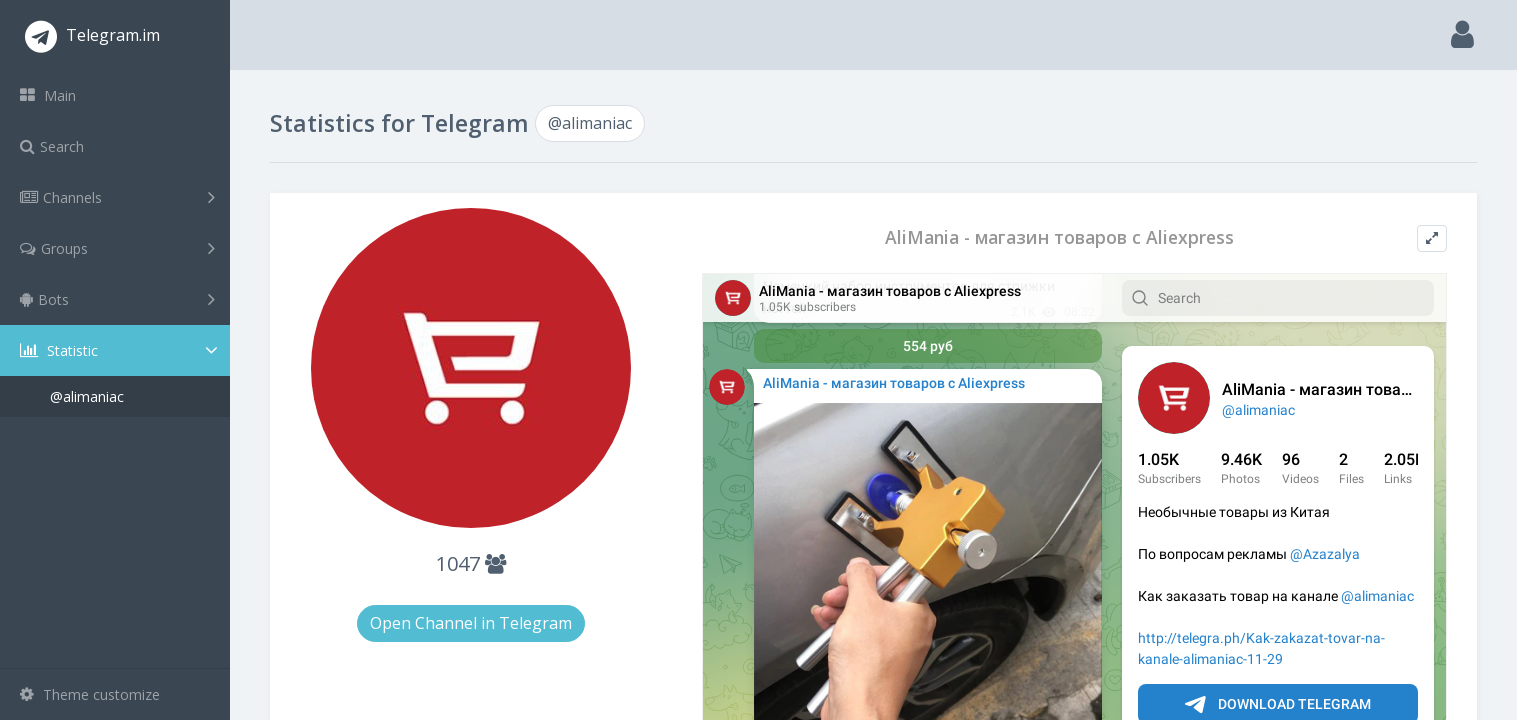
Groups (117, 248)
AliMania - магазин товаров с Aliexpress (1059, 237)
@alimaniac (87, 396)
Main (48, 95)
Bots (117, 299)
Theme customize (90, 694)
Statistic (121, 350)
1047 (471, 563)
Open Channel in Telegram (471, 623)
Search (52, 146)
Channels (117, 197)
